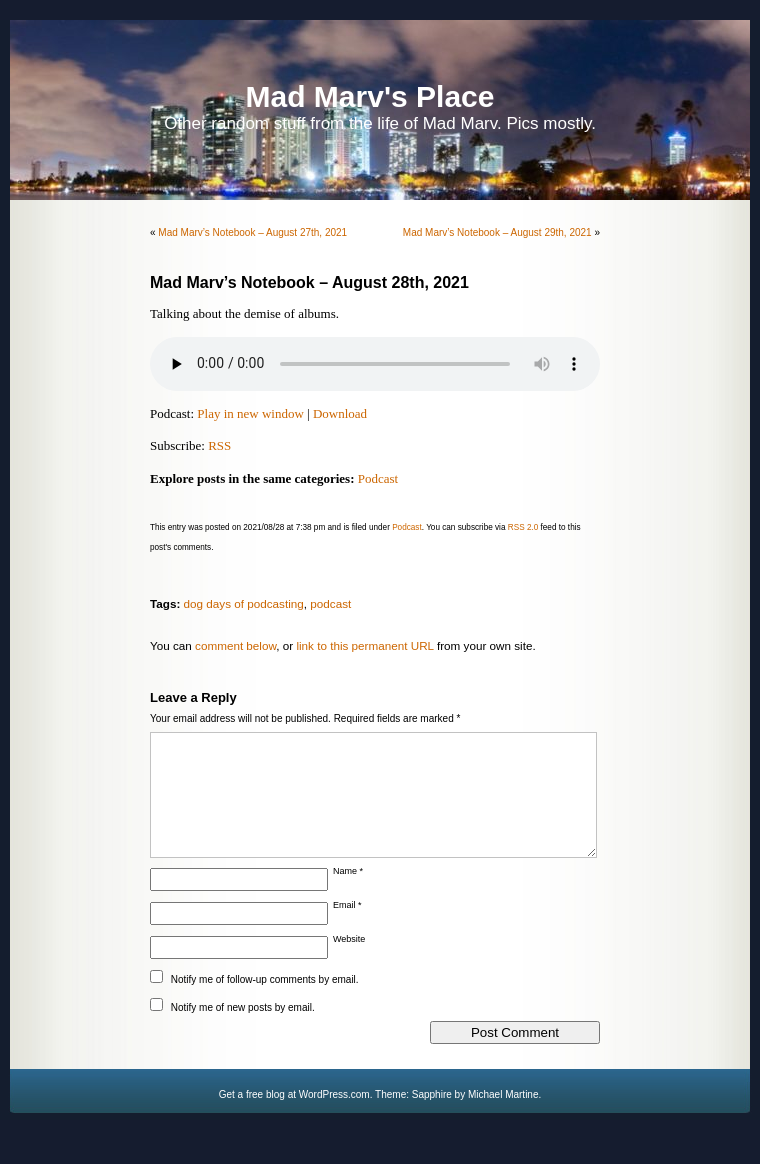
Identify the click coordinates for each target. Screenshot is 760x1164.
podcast (330, 603)
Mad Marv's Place (370, 96)
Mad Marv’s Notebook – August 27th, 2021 (252, 232)
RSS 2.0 (523, 527)
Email (347, 929)
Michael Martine (503, 1118)
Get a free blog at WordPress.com (294, 1118)
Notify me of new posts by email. (243, 1031)
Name (348, 895)
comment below (235, 645)
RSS (219, 445)
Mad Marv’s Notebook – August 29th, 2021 (497, 232)
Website (349, 963)
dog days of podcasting (244, 603)
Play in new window (250, 413)
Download (340, 413)
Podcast (378, 478)
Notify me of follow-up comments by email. (265, 1003)
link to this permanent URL (364, 645)
